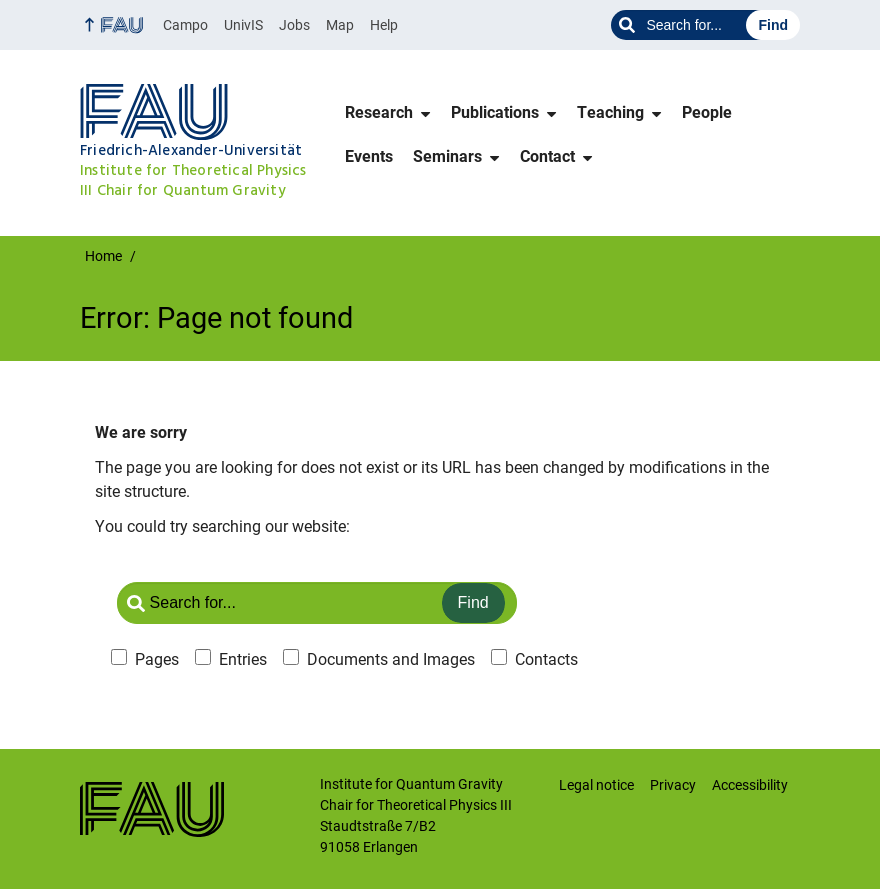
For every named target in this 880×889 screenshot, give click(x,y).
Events (369, 156)
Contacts (546, 659)
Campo (185, 25)
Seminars (447, 156)
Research (379, 112)
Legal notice (596, 785)
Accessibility (750, 785)
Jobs (294, 25)
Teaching (610, 112)
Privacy (673, 785)
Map (340, 25)
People (707, 112)
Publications (495, 112)
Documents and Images (391, 659)
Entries (243, 659)
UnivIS (243, 25)
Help (384, 25)
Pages (157, 659)
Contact (547, 156)
